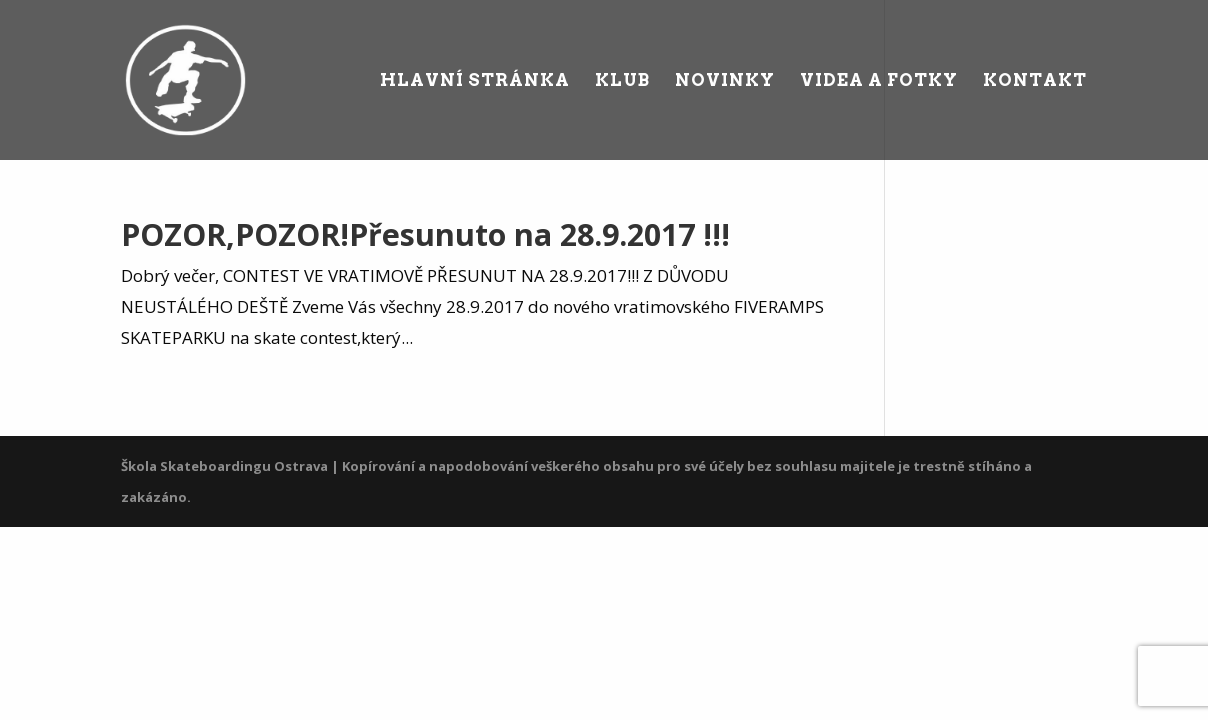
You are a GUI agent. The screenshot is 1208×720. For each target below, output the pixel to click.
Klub (622, 81)
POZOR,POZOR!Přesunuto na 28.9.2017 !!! (425, 234)
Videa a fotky (879, 81)
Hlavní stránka (475, 81)
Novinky (725, 81)
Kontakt (1035, 81)
